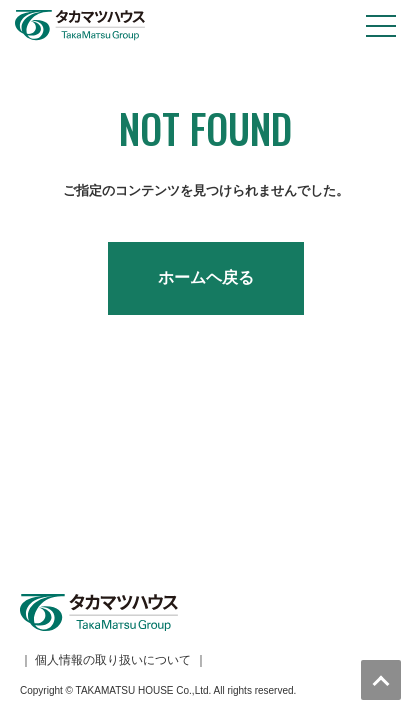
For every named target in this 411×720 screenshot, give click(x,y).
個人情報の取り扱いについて (113, 464)
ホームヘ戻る (206, 277)
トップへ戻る (381, 680)
